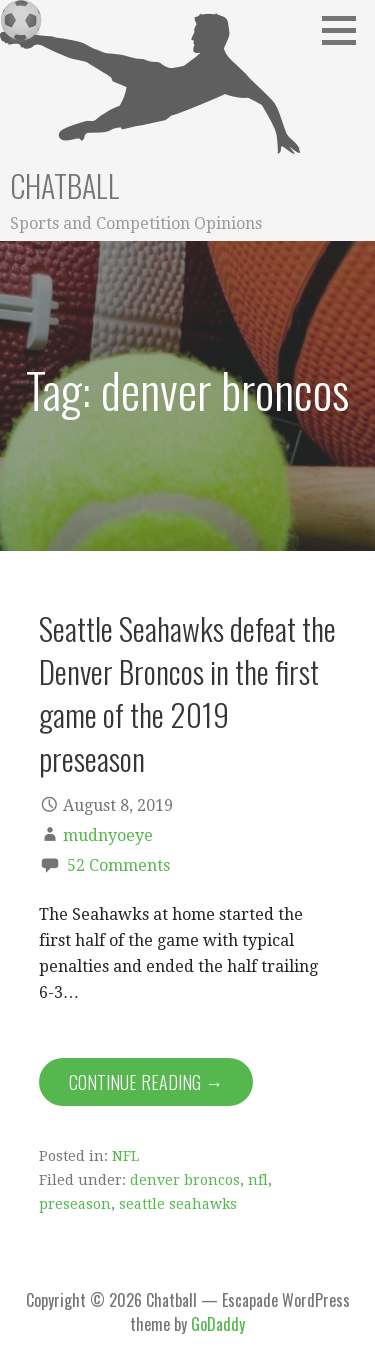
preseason (75, 1204)
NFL (125, 1156)
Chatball (65, 185)
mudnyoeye (108, 835)
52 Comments (118, 865)
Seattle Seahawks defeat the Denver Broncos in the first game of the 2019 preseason (187, 693)
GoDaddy (218, 1324)
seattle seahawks (178, 1204)
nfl (258, 1180)
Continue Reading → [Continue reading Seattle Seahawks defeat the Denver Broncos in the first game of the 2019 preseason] (146, 1082)
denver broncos (185, 1180)
